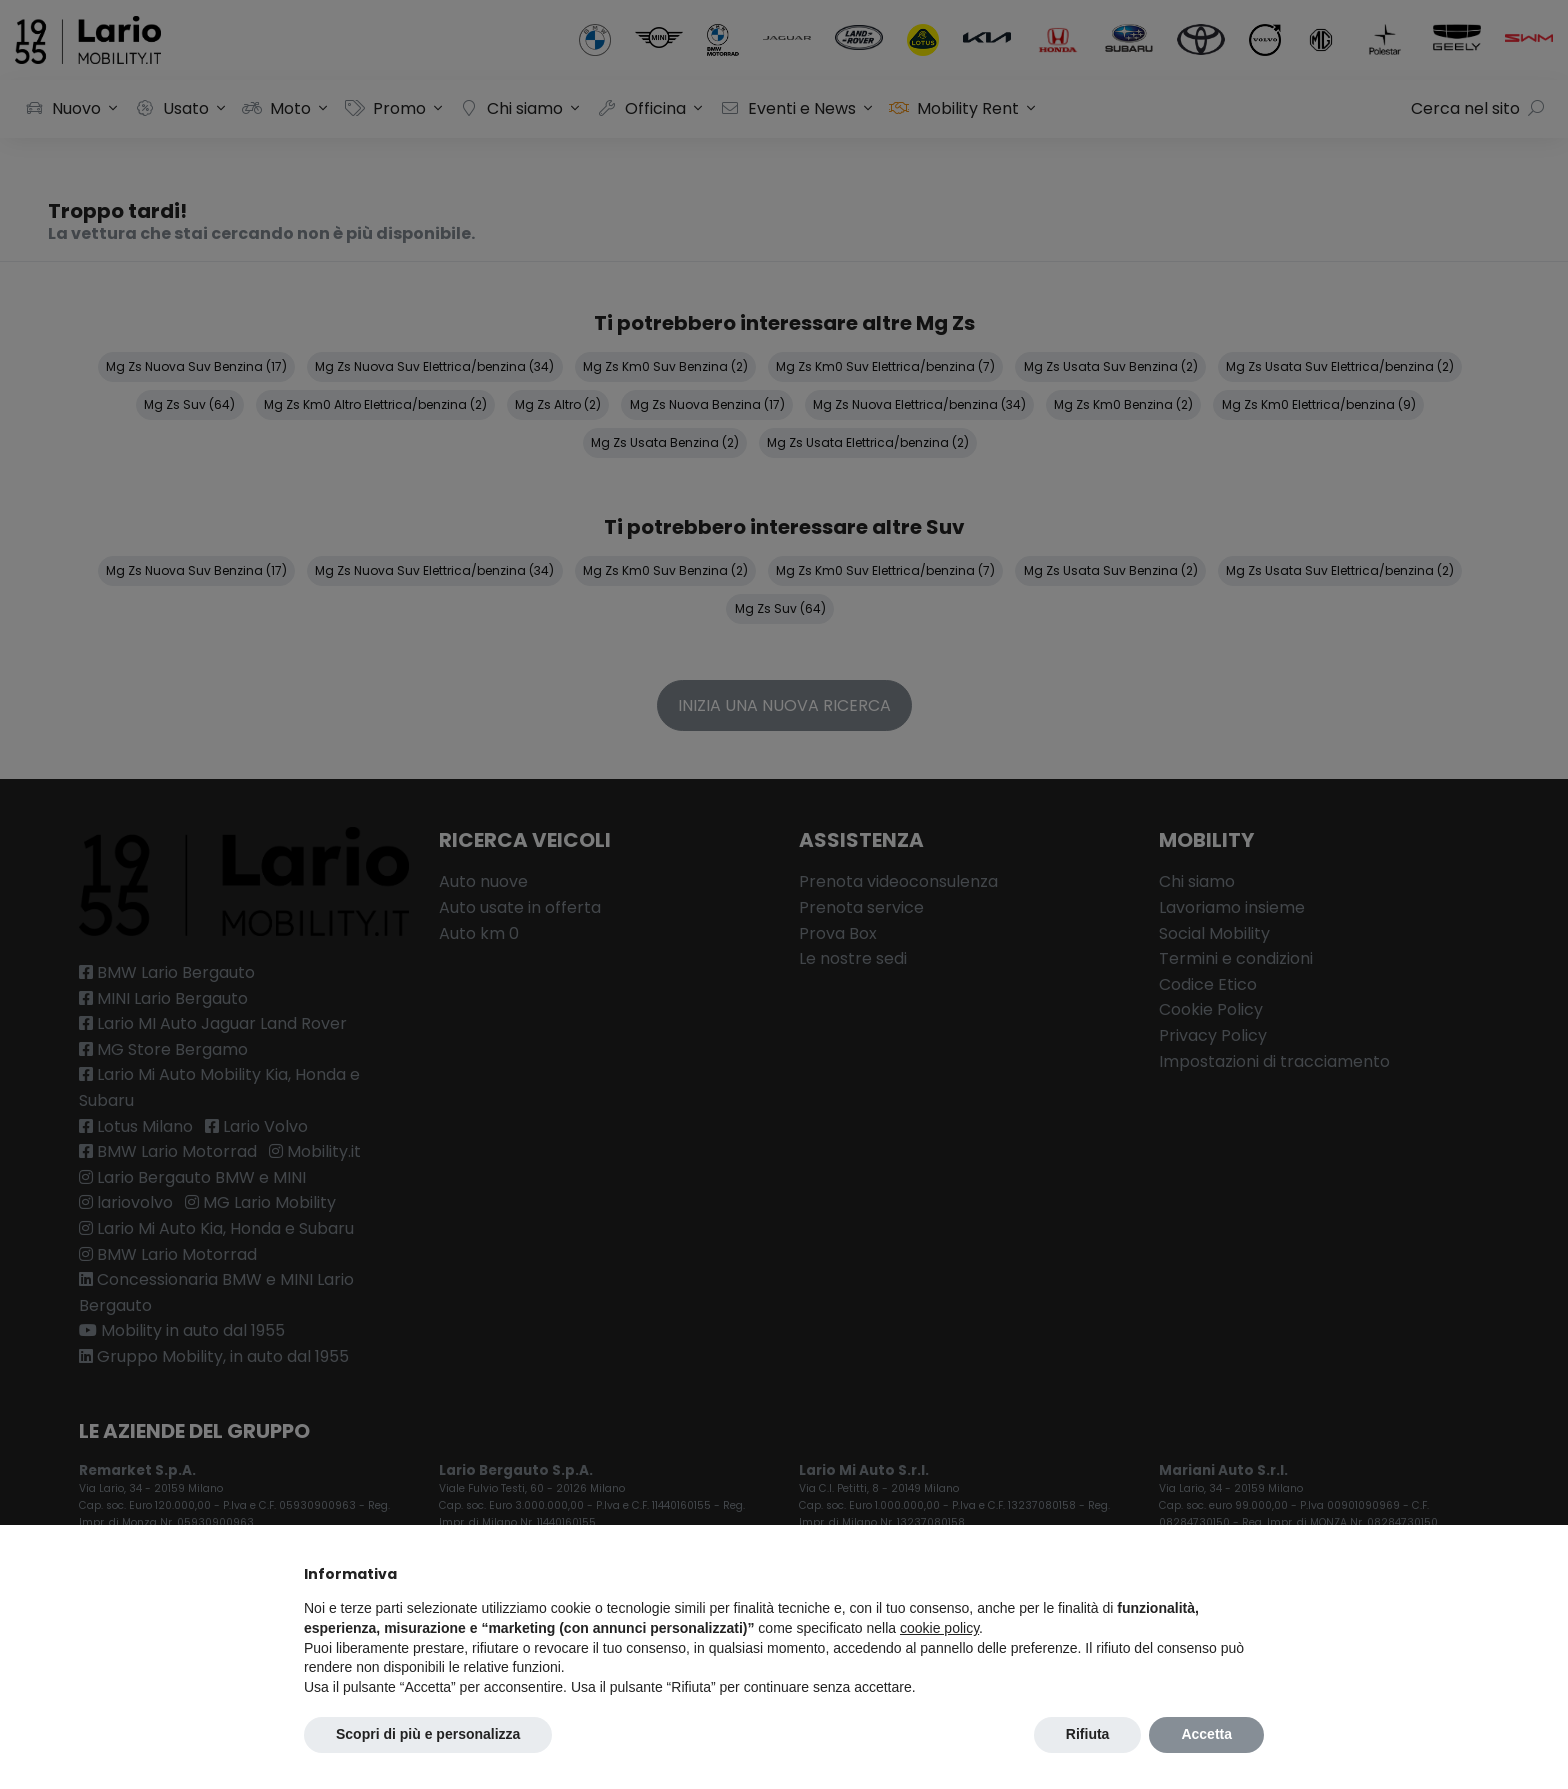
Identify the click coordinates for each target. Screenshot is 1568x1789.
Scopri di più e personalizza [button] (428, 1734)
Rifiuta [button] (1088, 1734)
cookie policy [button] (939, 1628)
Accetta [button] (1206, 1734)
